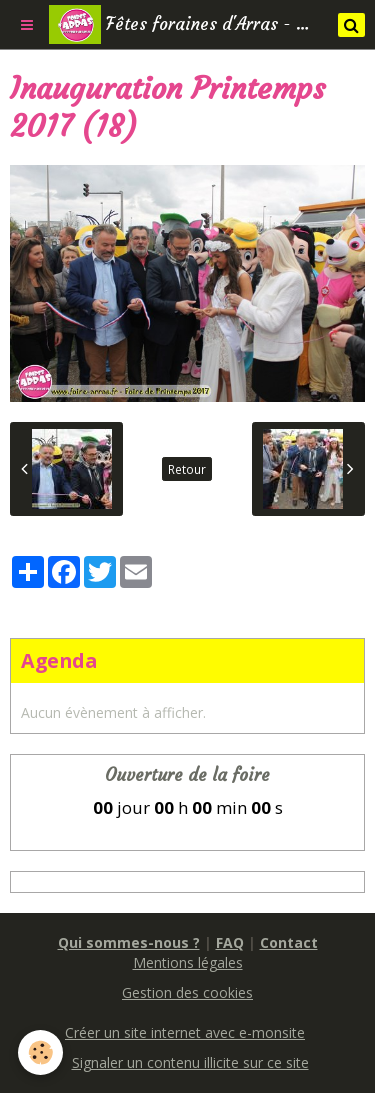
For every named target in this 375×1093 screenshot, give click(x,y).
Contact (289, 942)
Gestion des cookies (187, 992)
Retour (187, 469)
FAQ (230, 942)
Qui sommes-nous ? (129, 942)
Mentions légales (188, 962)
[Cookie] (40, 1052)
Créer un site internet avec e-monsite (185, 1032)
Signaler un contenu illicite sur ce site (190, 1062)
